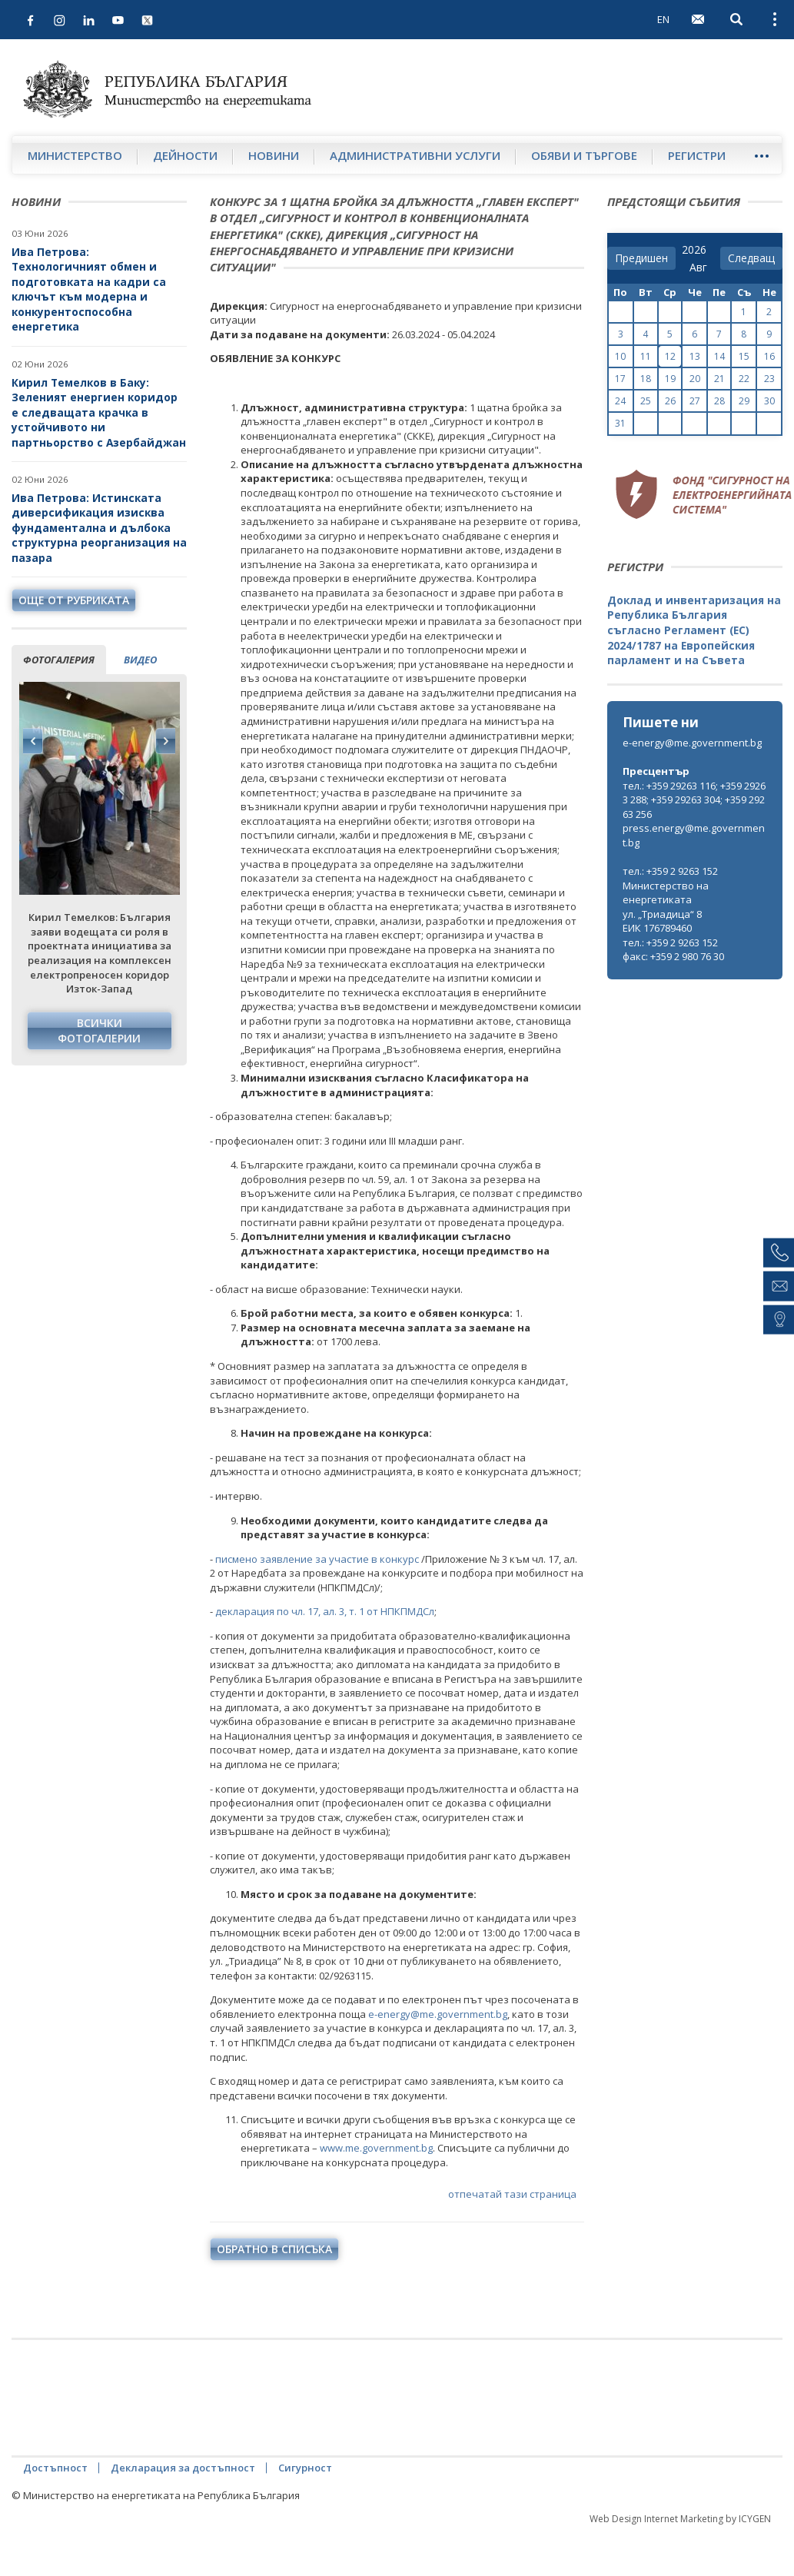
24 (620, 400)
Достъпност (55, 2468)
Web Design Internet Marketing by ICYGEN (680, 2518)
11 (645, 356)
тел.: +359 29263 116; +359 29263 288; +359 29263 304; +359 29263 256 (694, 800)
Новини (273, 155)
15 (744, 356)
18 (645, 378)
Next (165, 741)
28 (719, 400)
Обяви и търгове (584, 155)
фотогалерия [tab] (59, 659)
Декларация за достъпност (183, 2468)
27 (694, 400)
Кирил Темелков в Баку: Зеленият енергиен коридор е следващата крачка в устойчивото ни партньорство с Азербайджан (99, 412)
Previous (33, 741)
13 (694, 356)
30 (769, 400)
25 (645, 400)
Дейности (185, 155)
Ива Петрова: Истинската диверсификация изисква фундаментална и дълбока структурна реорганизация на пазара (99, 527)
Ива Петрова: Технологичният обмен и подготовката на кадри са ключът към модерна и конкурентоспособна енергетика (89, 289)
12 (670, 356)
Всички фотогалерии (99, 1030)
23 (769, 378)
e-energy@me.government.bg (437, 2014)
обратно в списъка (274, 2249)
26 (670, 400)
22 (744, 378)
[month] (701, 267)
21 (719, 378)
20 (694, 378)
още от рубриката (73, 600)
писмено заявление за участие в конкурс (317, 1559)
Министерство (75, 155)
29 (744, 400)
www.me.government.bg (376, 2148)
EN (663, 19)
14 (719, 356)
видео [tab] (140, 659)
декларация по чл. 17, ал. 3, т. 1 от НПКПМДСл (324, 1611)
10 (620, 356)
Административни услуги (415, 155)
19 (670, 378)
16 (769, 356)
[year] (694, 250)
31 (620, 423)
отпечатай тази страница (495, 2194)
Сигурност (305, 2468)
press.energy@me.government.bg (694, 835)
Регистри (697, 155)
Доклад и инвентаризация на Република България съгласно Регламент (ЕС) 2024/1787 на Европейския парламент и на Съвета (694, 630)
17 (620, 378)
